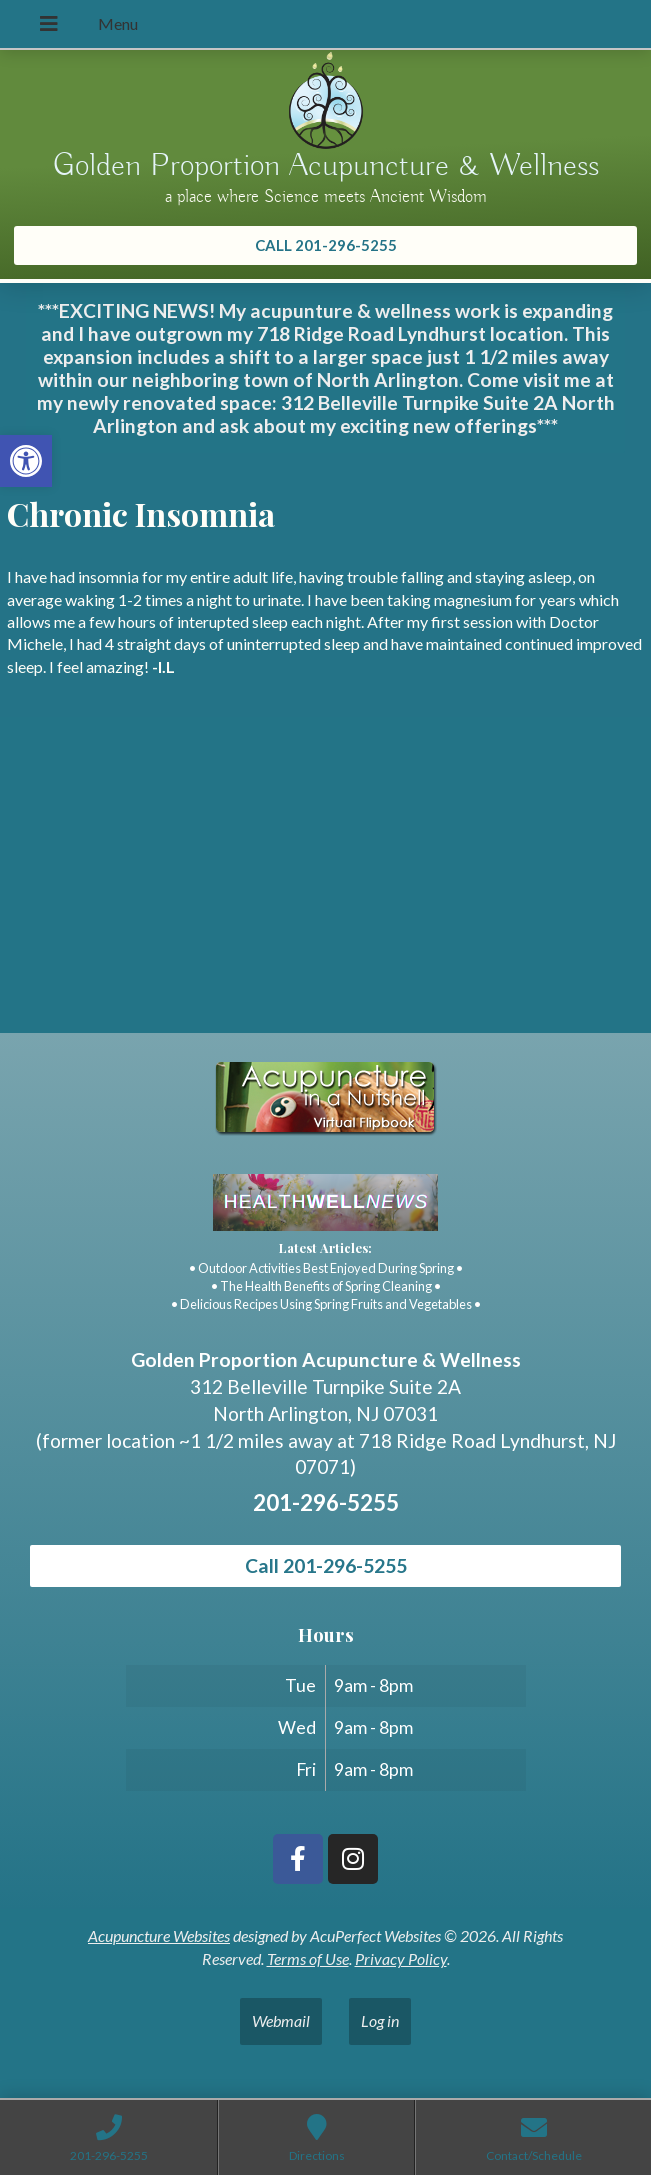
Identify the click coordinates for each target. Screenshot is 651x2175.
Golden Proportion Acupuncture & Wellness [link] (326, 166)
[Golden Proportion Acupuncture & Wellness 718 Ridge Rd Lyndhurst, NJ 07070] (325, 883)
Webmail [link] (281, 2020)
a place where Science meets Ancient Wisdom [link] (326, 197)
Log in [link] (380, 2020)
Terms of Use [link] (308, 1958)
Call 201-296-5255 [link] (326, 1565)
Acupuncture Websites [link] (159, 1935)
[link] (26, 461)
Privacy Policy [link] (401, 1958)
